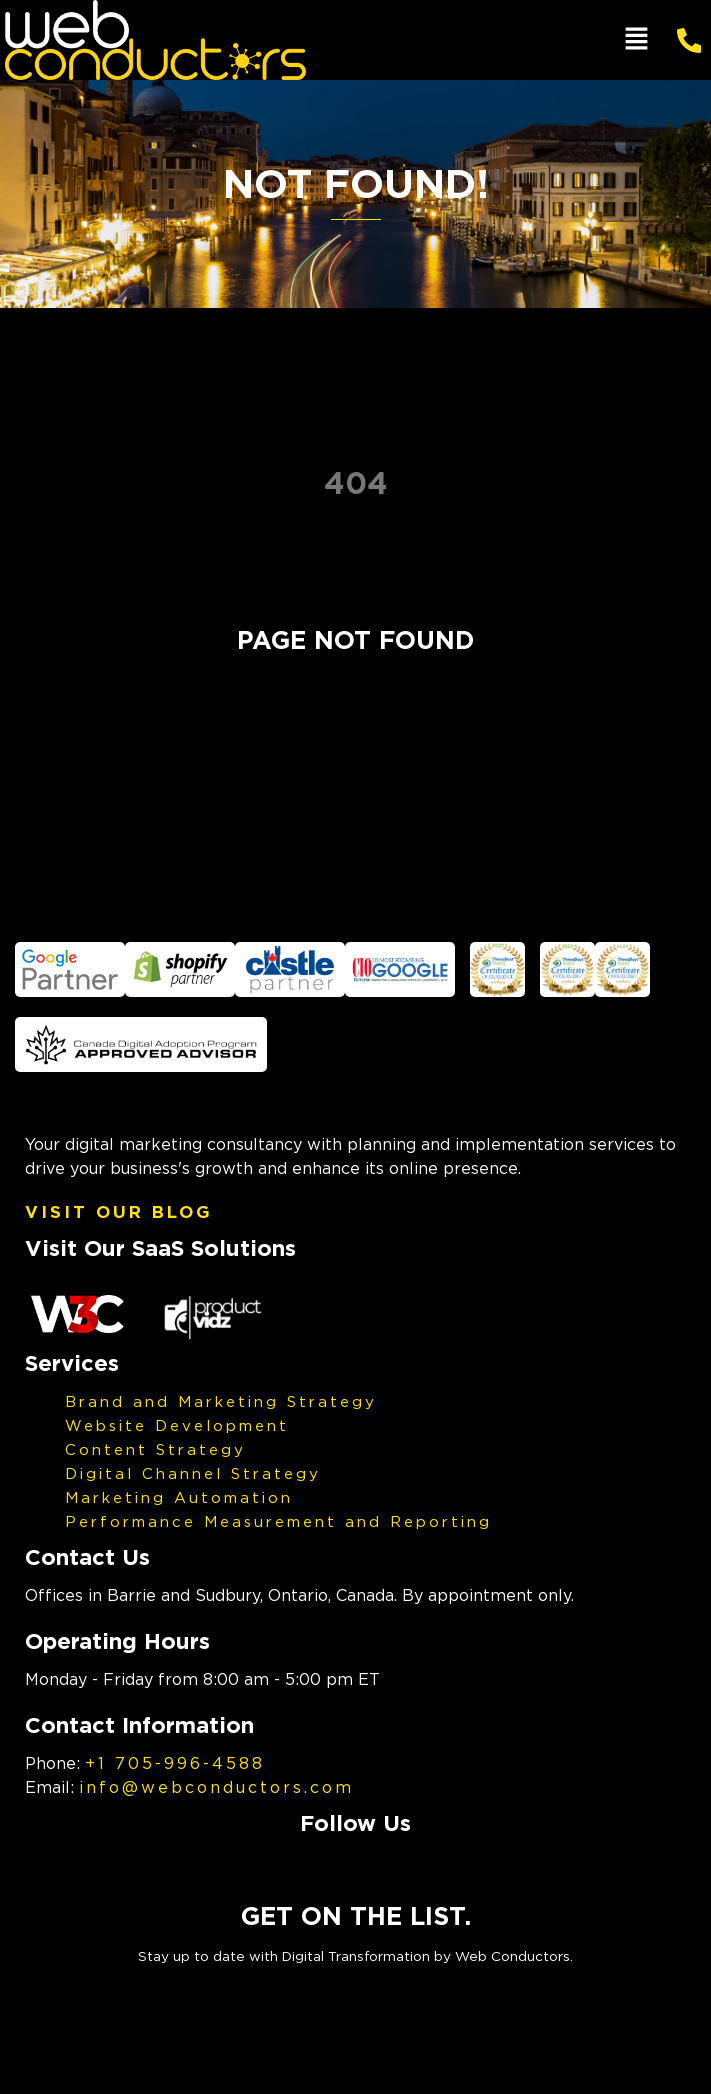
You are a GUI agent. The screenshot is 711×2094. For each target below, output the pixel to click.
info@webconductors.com (216, 1787)
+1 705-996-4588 (175, 1763)
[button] (636, 39)
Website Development (177, 1425)
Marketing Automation (179, 1497)
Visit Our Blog (119, 1212)
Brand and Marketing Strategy (221, 1401)
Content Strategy (155, 1449)
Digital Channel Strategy (193, 1473)
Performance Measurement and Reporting (278, 1521)
